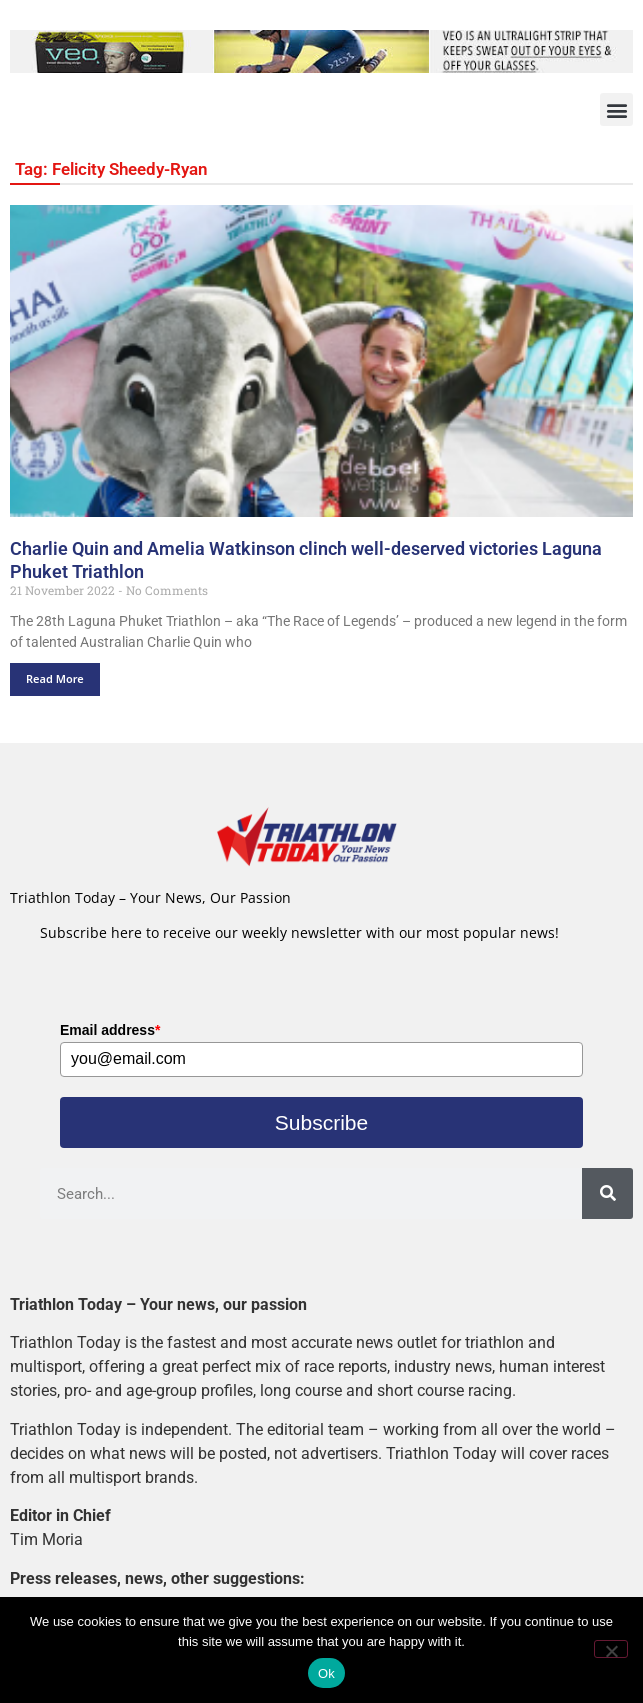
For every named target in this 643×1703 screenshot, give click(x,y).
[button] (616, 109)
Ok (326, 1673)
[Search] (607, 1193)
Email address (110, 1030)
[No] (611, 1649)
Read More (55, 678)
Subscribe (321, 1122)
